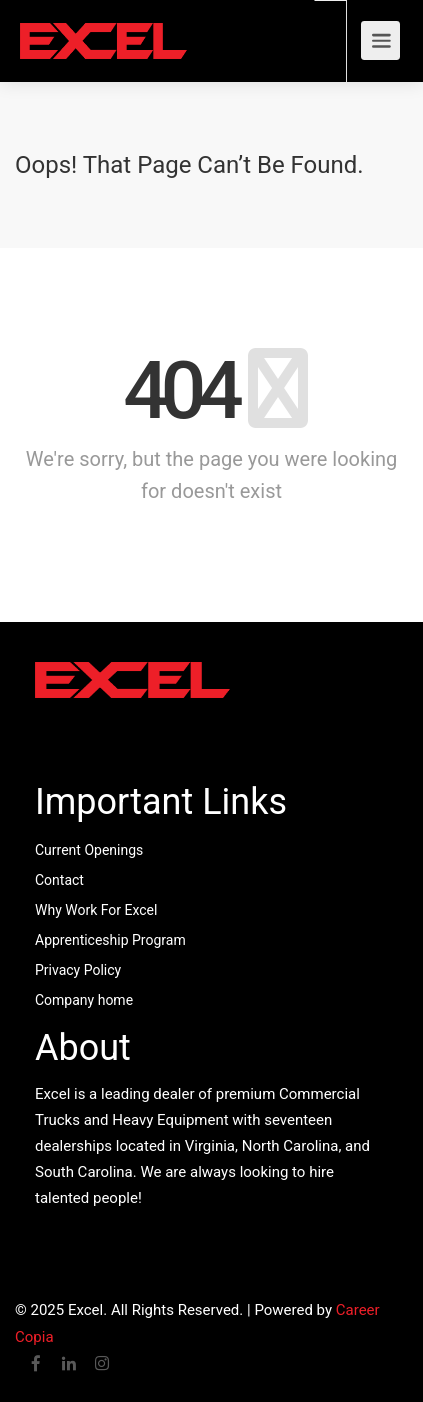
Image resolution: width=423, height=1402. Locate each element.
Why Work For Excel (96, 910)
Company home (84, 1000)
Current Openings (89, 850)
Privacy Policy (78, 970)
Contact (59, 880)
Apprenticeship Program (110, 940)
